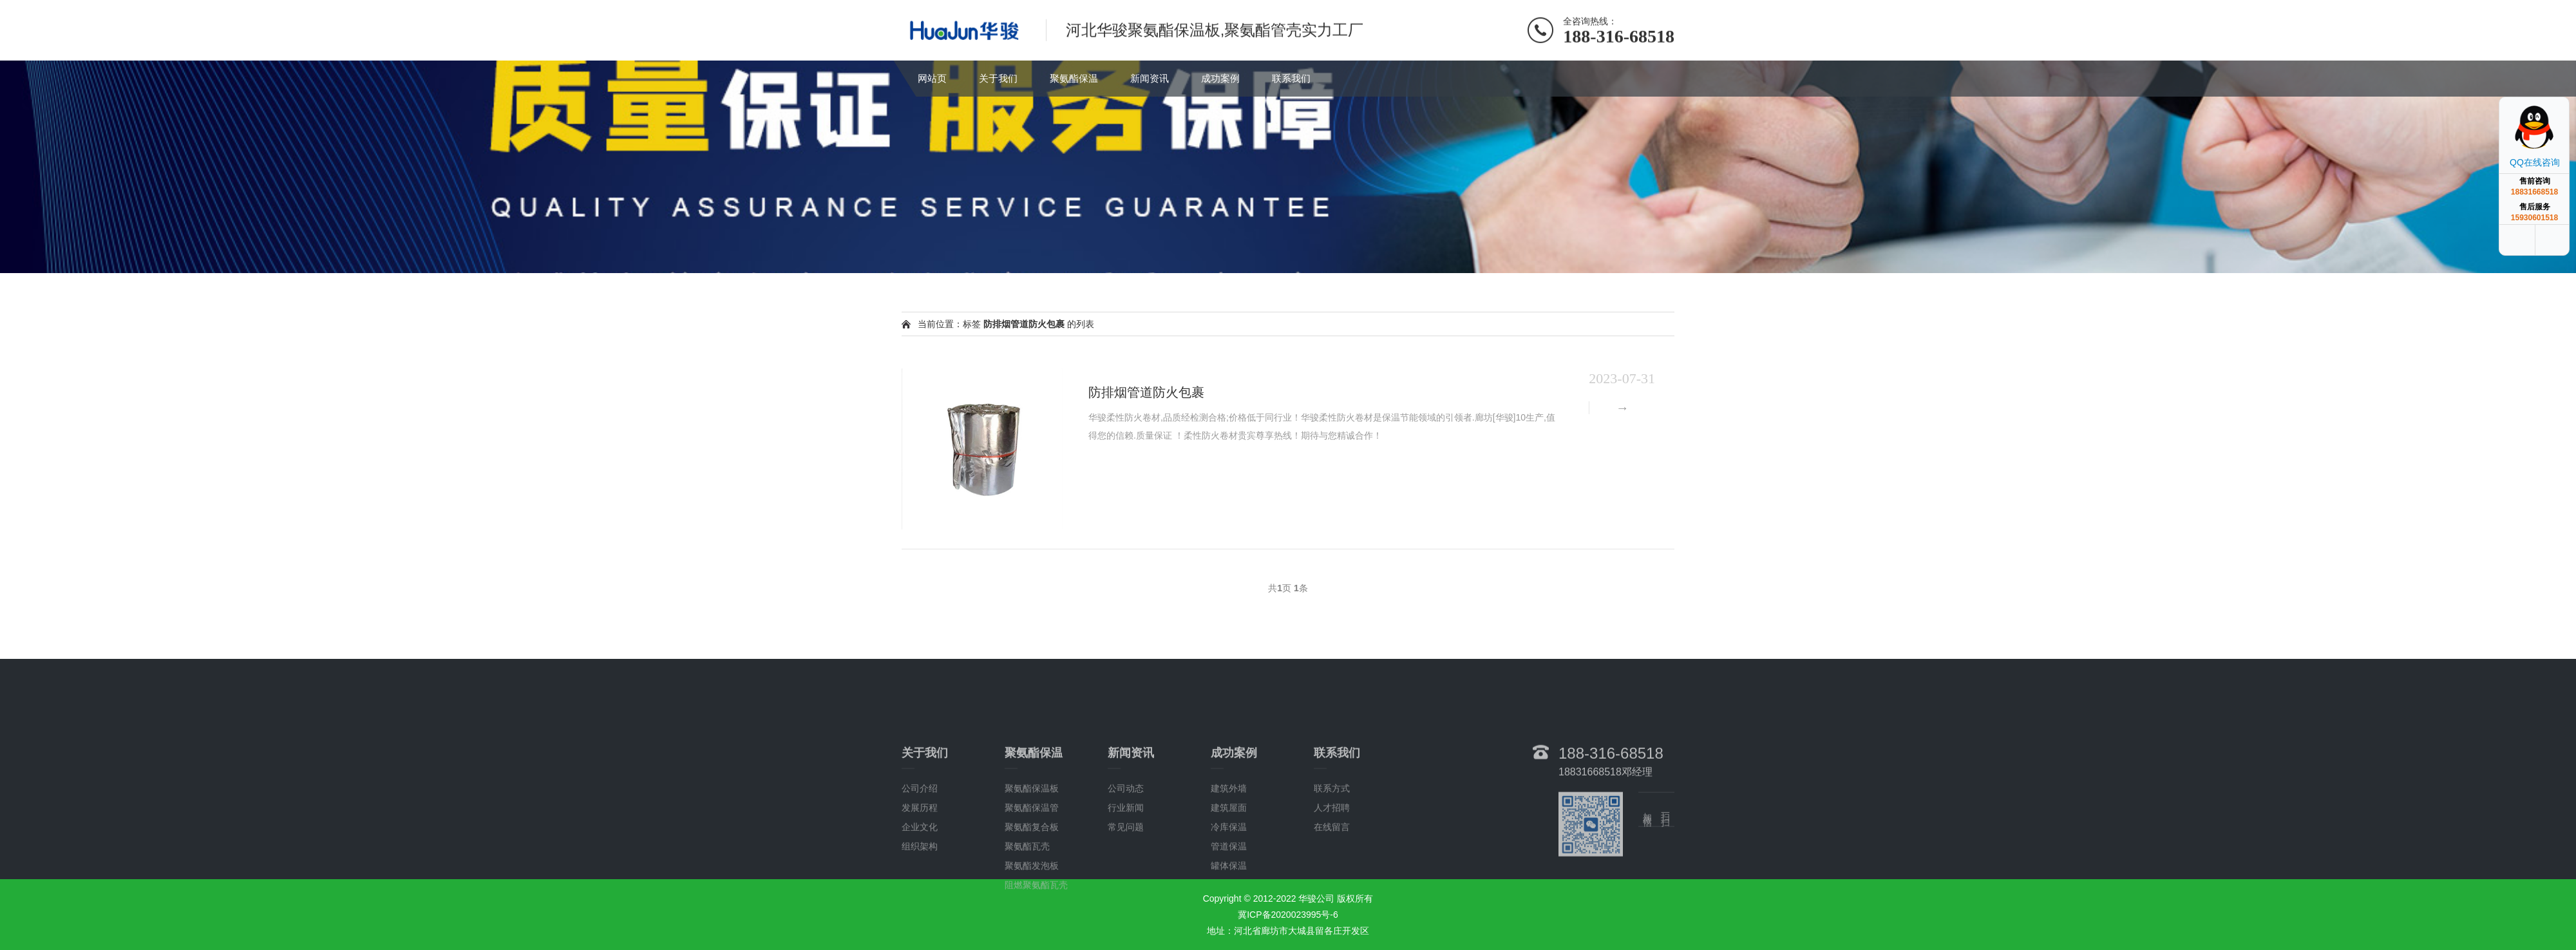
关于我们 (998, 78)
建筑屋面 (1229, 859)
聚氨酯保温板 (1032, 840)
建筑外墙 (1229, 840)
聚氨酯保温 (1074, 78)
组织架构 (920, 898)
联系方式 (1332, 840)
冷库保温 (1229, 878)
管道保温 (1229, 898)
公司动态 (1126, 840)
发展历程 (920, 859)
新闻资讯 (1149, 78)
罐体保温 (1229, 917)
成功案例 (1220, 78)
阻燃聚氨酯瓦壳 (1036, 936)
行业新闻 (1126, 859)
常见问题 (1126, 878)
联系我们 (1291, 78)
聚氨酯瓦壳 (1027, 898)
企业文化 (920, 878)
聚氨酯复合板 (1032, 878)
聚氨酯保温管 (1032, 859)
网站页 (932, 78)
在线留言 (1332, 878)
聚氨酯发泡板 (1032, 917)
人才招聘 (1332, 859)
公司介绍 (920, 840)
